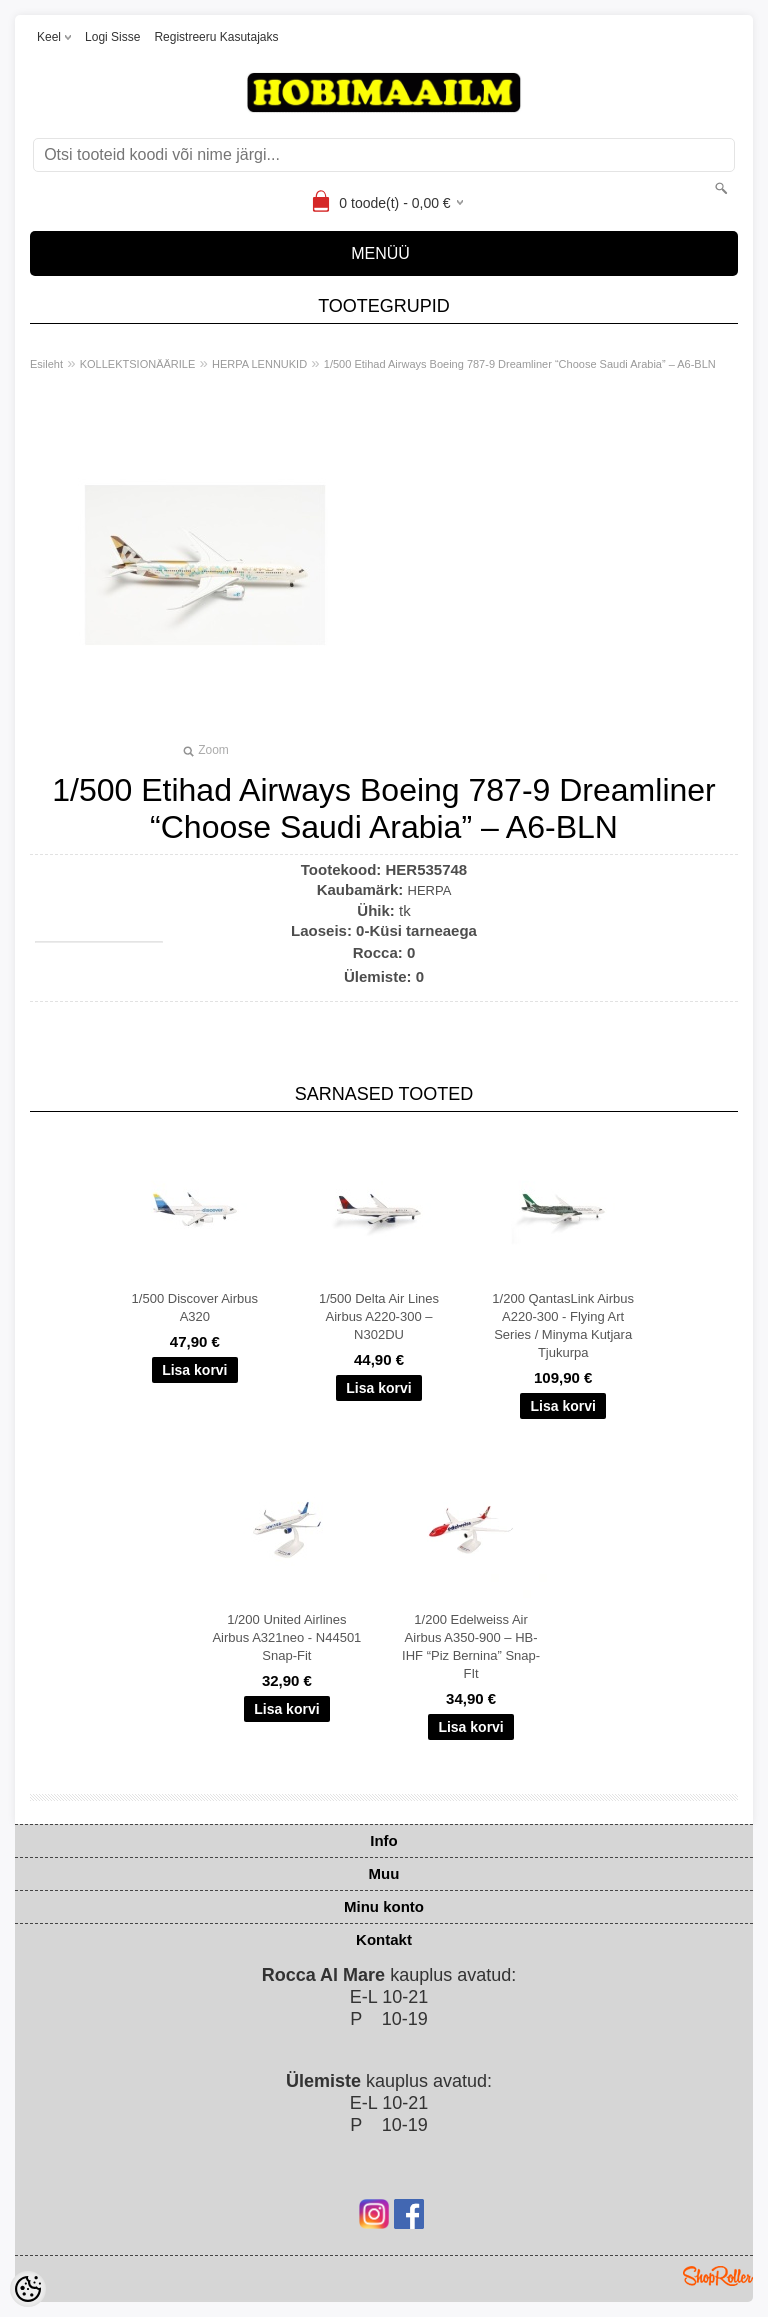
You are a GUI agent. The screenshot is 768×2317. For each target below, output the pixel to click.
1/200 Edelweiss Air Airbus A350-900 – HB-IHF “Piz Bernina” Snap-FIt (471, 1646)
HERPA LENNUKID (259, 364)
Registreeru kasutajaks (216, 37)
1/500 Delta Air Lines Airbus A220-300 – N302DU (379, 1316)
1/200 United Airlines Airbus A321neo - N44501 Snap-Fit (286, 1637)
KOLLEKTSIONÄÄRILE (138, 364)
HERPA (430, 890)
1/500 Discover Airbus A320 (195, 1307)
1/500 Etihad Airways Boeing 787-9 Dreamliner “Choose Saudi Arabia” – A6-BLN (520, 364)
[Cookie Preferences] (28, 2289)
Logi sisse (112, 37)
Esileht (46, 364)
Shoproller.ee (718, 2276)
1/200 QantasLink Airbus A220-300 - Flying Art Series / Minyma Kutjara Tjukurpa (563, 1325)
